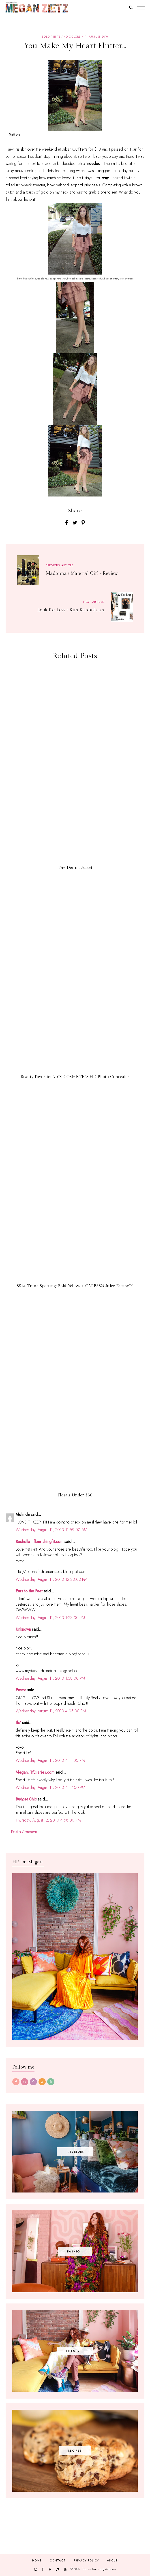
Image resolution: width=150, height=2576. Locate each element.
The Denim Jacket (75, 867)
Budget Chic (26, 1799)
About (112, 2560)
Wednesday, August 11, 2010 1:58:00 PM (50, 1678)
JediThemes (109, 2569)
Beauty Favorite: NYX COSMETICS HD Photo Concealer (75, 1076)
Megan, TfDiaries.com (35, 1772)
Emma (21, 1690)
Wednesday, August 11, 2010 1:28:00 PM (50, 1618)
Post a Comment (24, 1832)
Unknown (23, 1629)
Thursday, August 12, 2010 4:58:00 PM (48, 1820)
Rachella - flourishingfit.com (39, 1542)
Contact (58, 2560)
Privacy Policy (86, 2560)
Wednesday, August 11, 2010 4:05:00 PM (51, 1711)
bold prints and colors (61, 37)
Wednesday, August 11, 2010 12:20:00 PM (52, 1579)
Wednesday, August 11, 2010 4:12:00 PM (50, 1787)
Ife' (18, 1723)
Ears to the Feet (29, 1591)
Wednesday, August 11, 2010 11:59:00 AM (51, 1530)
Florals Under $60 (75, 1495)
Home (37, 2560)
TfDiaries (85, 2569)
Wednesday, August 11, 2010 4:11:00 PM (50, 1760)
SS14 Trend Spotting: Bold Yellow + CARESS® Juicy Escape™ (75, 1286)
